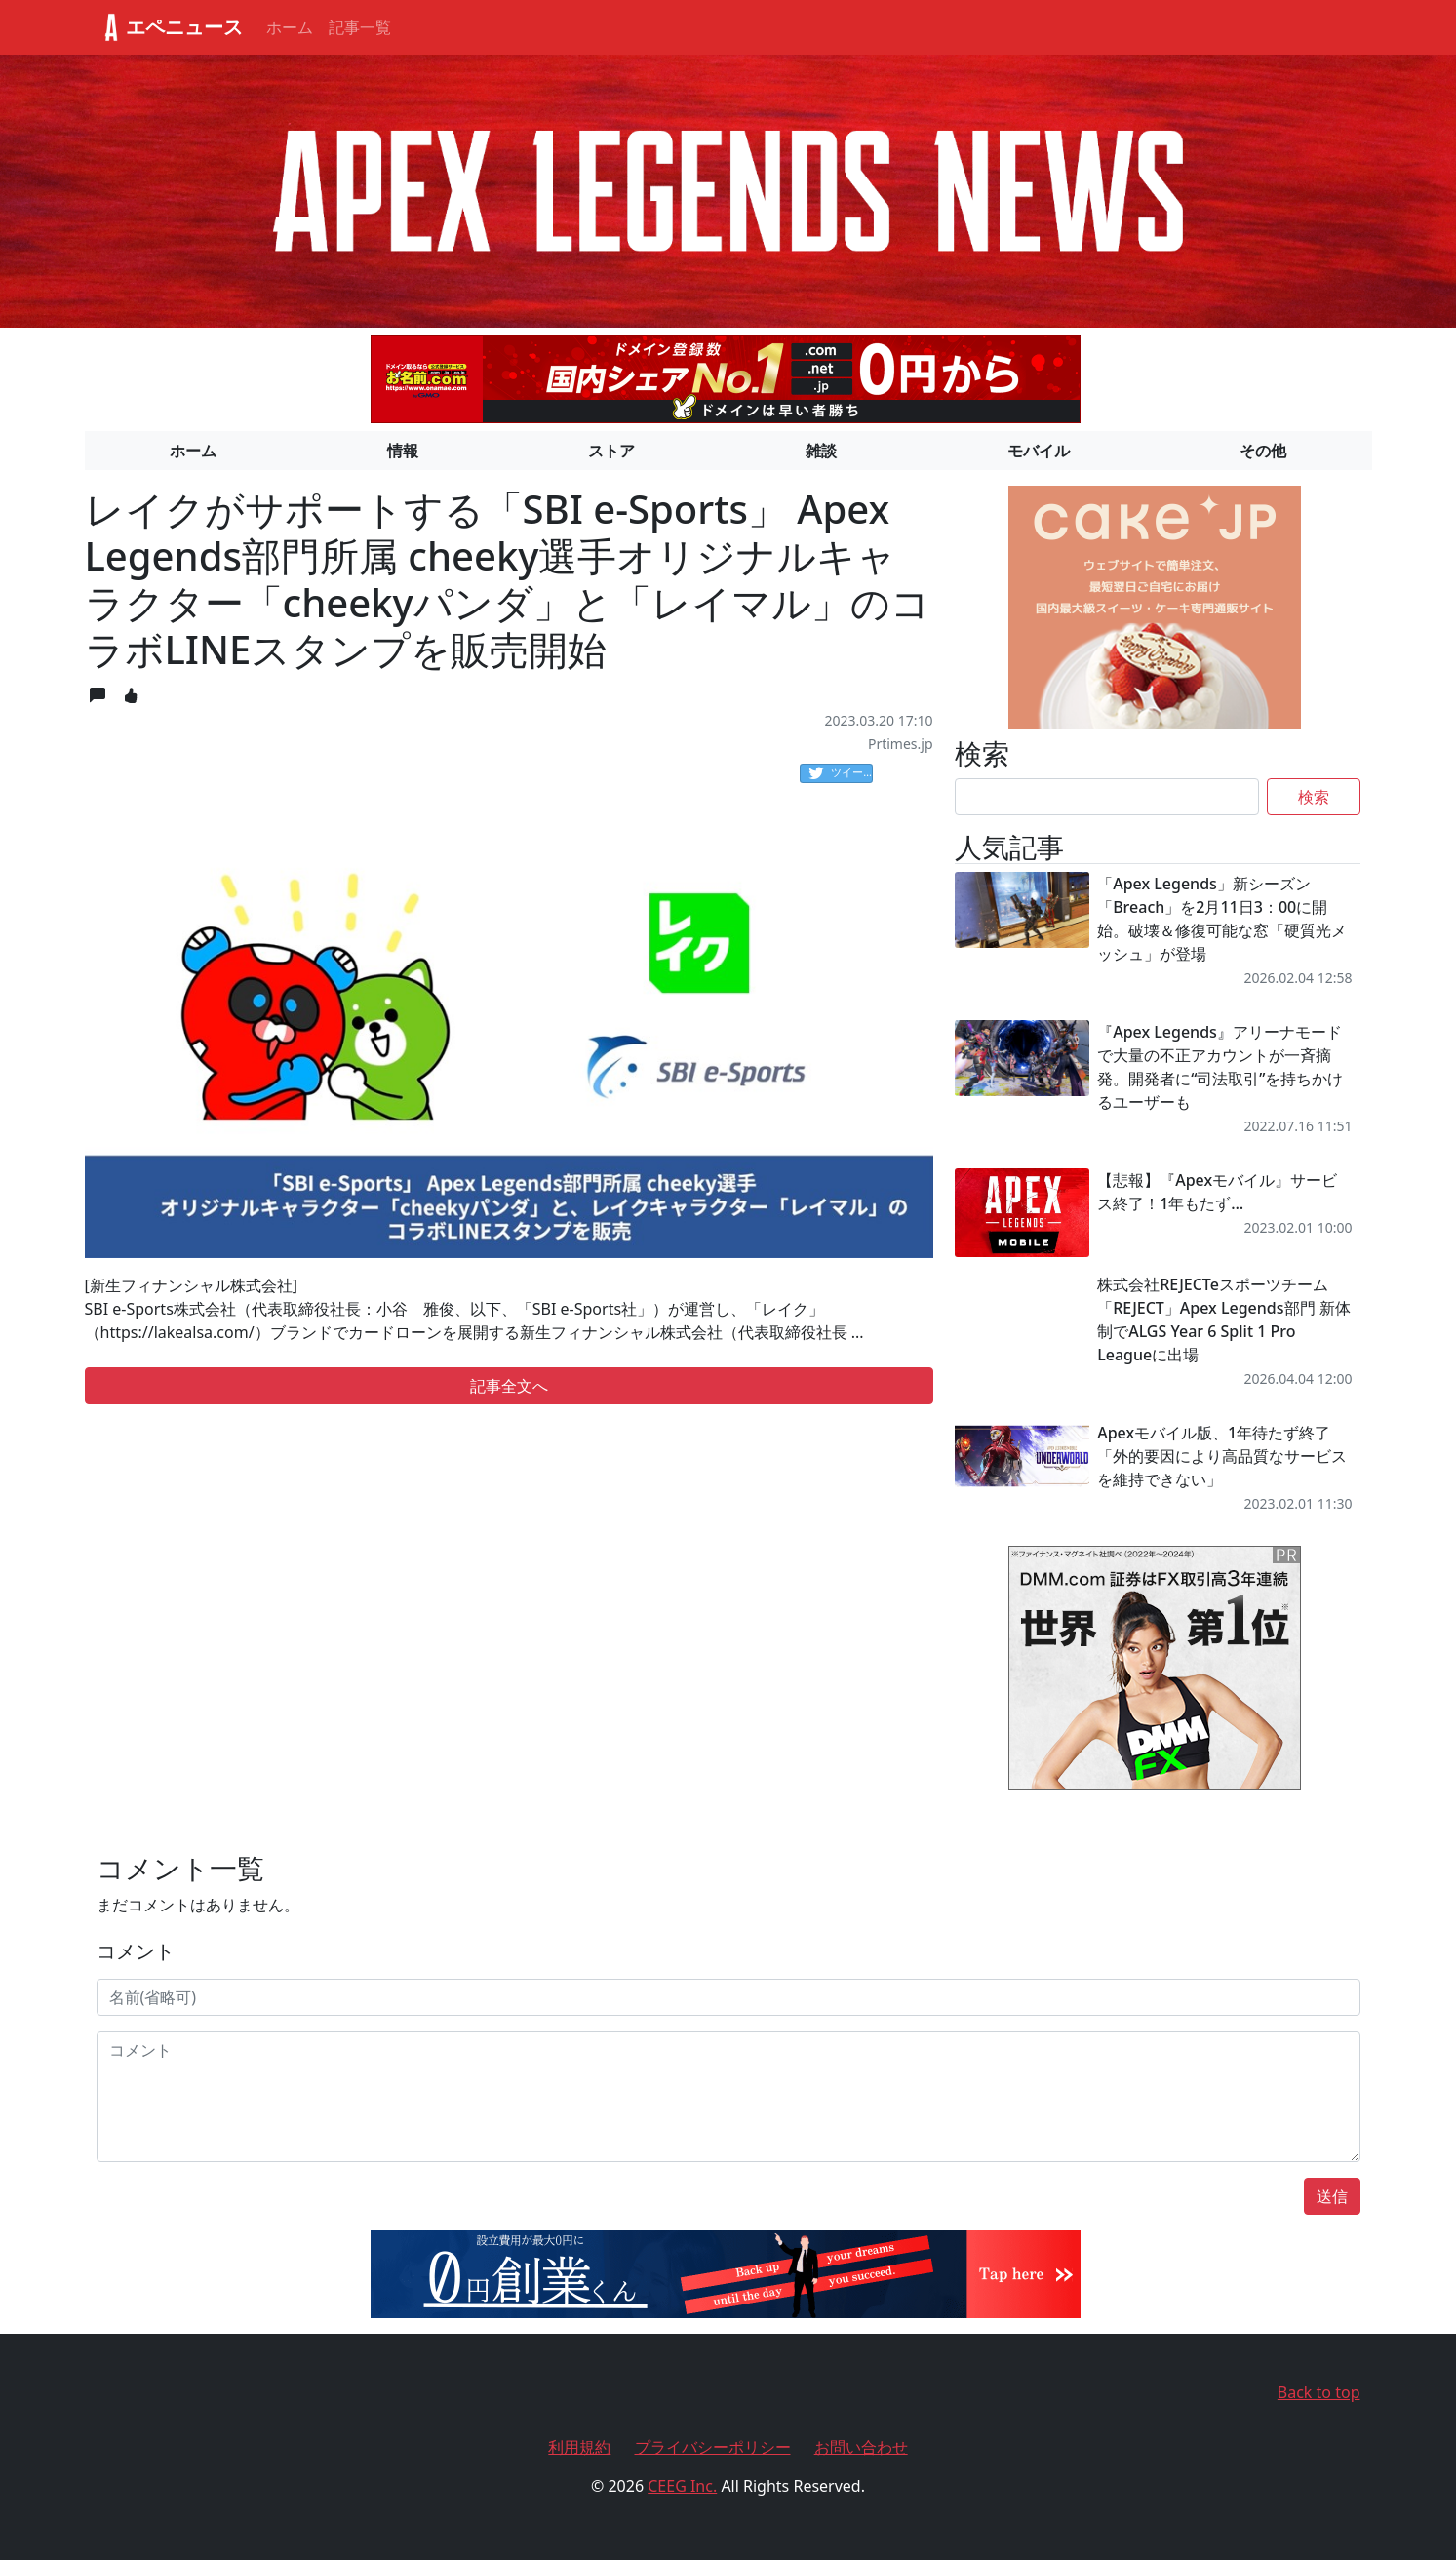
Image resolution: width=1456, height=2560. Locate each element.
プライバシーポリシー (713, 2447)
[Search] (1107, 796)
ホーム (289, 27)
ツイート (840, 773)
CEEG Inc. (682, 2486)
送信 (1332, 2196)
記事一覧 (360, 27)
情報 (402, 450)
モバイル (1038, 450)
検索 (1313, 796)
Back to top (1319, 2392)
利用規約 (579, 2447)
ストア (611, 450)
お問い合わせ (861, 2447)
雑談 (821, 450)
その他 (1263, 450)
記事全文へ (509, 1386)
